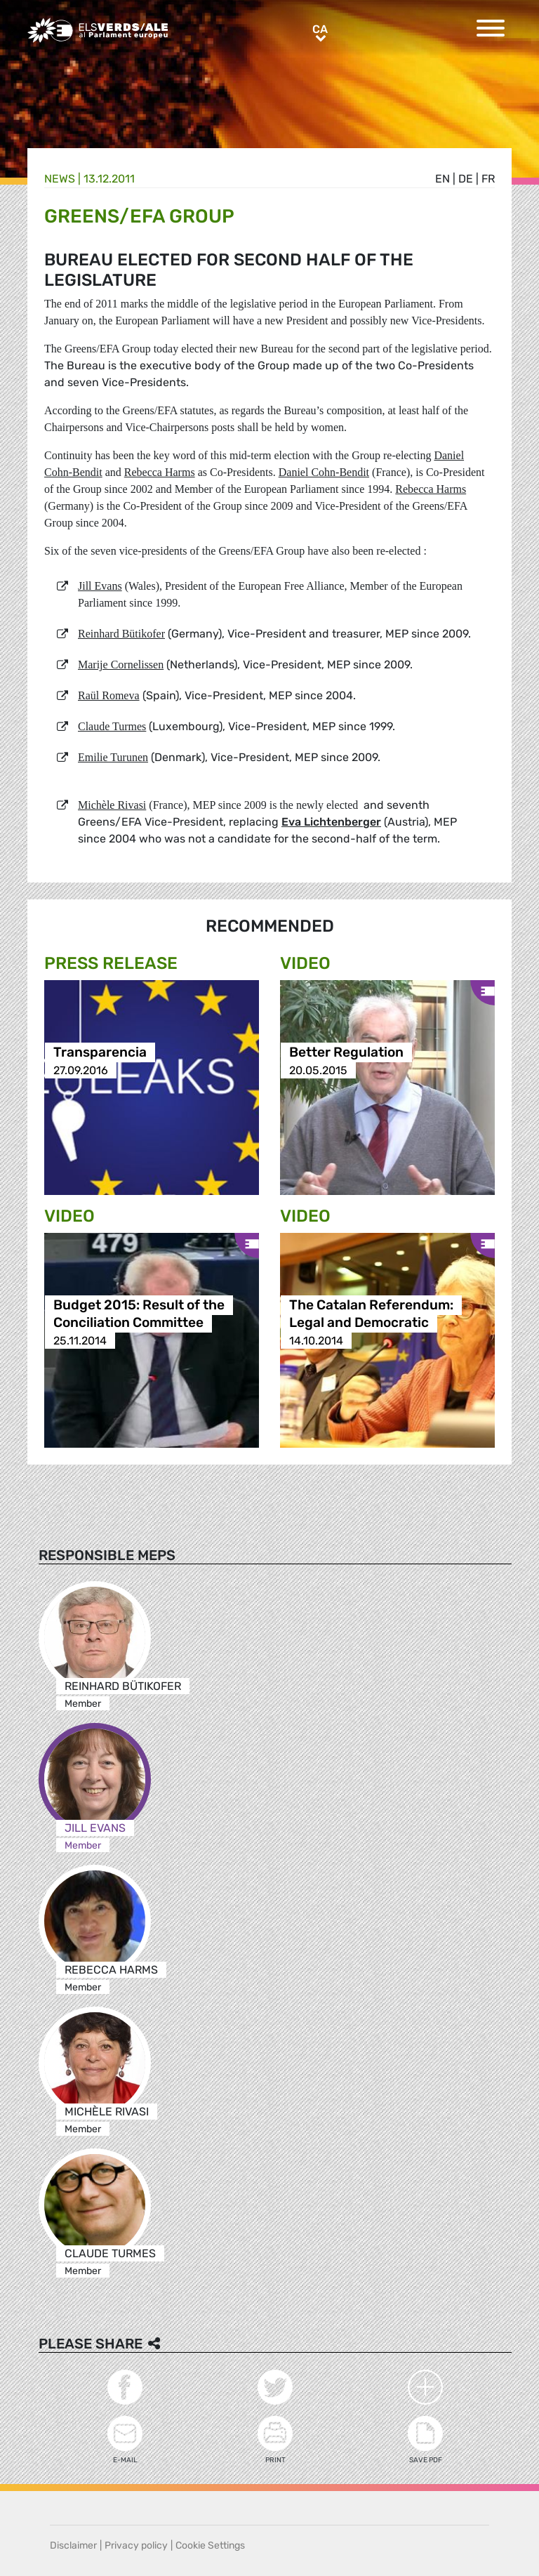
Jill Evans (100, 586)
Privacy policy (136, 2545)
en (442, 178)
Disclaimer (73, 2545)
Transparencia (100, 1053)
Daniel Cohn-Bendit (324, 472)
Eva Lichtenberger (331, 821)
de (465, 178)
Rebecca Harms (159, 472)
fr (488, 178)
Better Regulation (346, 1053)
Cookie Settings (210, 2545)
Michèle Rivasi (112, 805)
